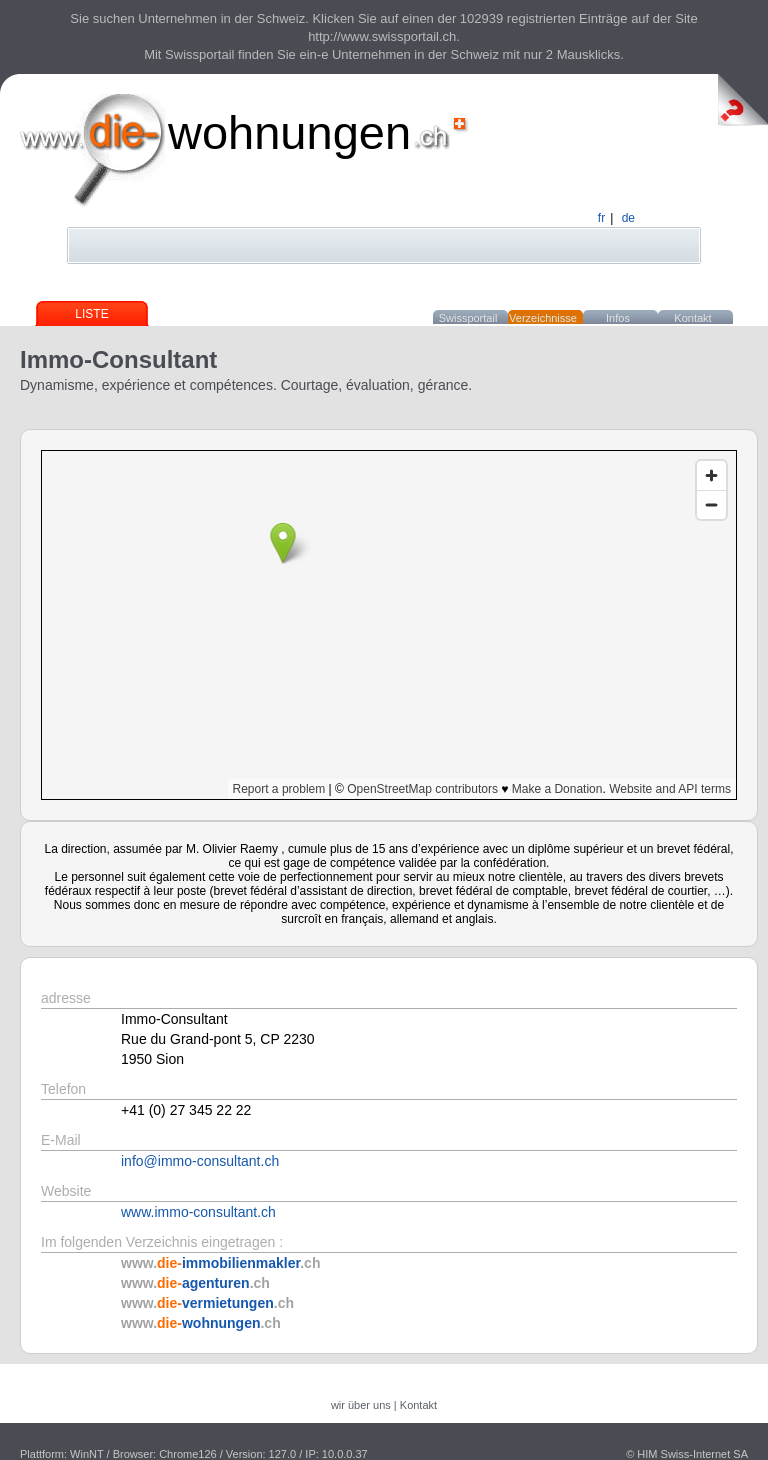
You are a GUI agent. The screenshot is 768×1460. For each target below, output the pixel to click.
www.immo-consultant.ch (198, 1212)
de (628, 218)
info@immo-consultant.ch (200, 1161)
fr (601, 218)
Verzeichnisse (543, 318)
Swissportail (468, 318)
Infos (618, 318)
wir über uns (361, 1405)
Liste (91, 314)
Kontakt (692, 318)
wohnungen (289, 132)
